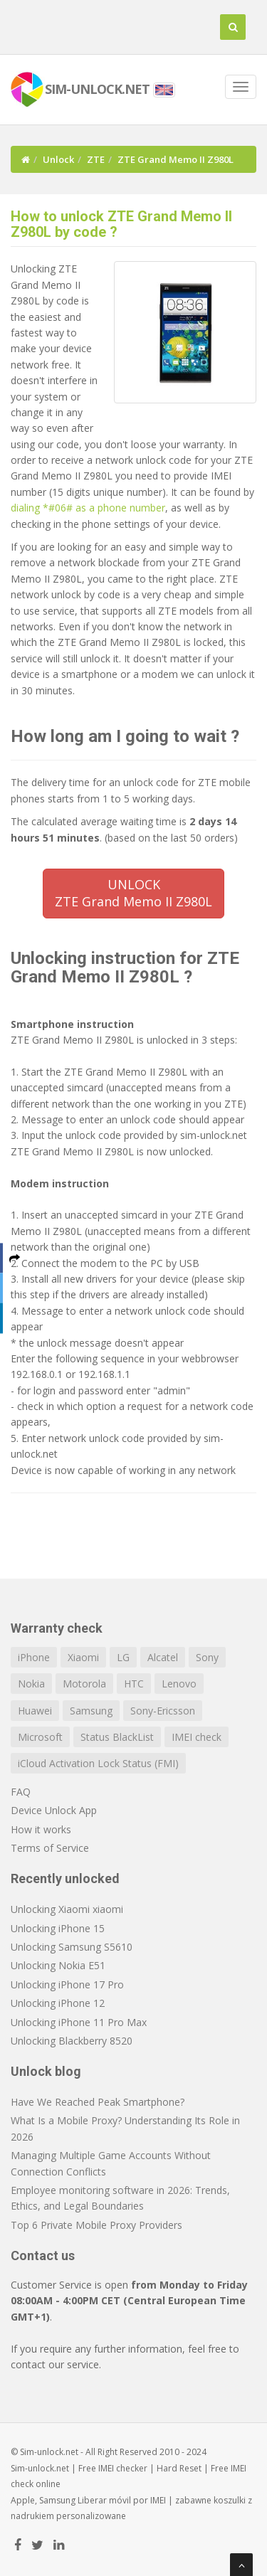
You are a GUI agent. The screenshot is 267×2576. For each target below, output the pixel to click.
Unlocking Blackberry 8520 (71, 2040)
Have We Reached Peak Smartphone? (97, 2102)
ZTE (96, 159)
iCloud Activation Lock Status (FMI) (98, 1763)
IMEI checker (122, 2468)
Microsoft (40, 1737)
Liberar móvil (104, 2500)
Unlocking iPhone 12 (58, 2003)
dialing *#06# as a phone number (88, 507)
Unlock (58, 159)
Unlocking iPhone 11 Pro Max (79, 2022)
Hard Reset (179, 2468)
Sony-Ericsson (162, 1710)
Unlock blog (46, 2071)
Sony (207, 1657)
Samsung (91, 1710)
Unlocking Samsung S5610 (71, 1947)
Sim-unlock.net (40, 2468)
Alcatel (162, 1657)
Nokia (31, 1683)
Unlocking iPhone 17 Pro (67, 1984)
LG (123, 1657)
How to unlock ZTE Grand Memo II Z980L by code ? (121, 224)
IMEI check (196, 1737)
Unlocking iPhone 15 (58, 1928)
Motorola (84, 1683)
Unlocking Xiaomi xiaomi (67, 1909)
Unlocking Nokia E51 (58, 1965)
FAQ (21, 1791)
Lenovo (179, 1683)
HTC (134, 1683)
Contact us (43, 2255)
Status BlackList (117, 1737)
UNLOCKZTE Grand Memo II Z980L (133, 893)
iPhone (34, 1657)
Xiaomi (83, 1657)
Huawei (35, 1710)
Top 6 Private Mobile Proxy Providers (96, 2225)
